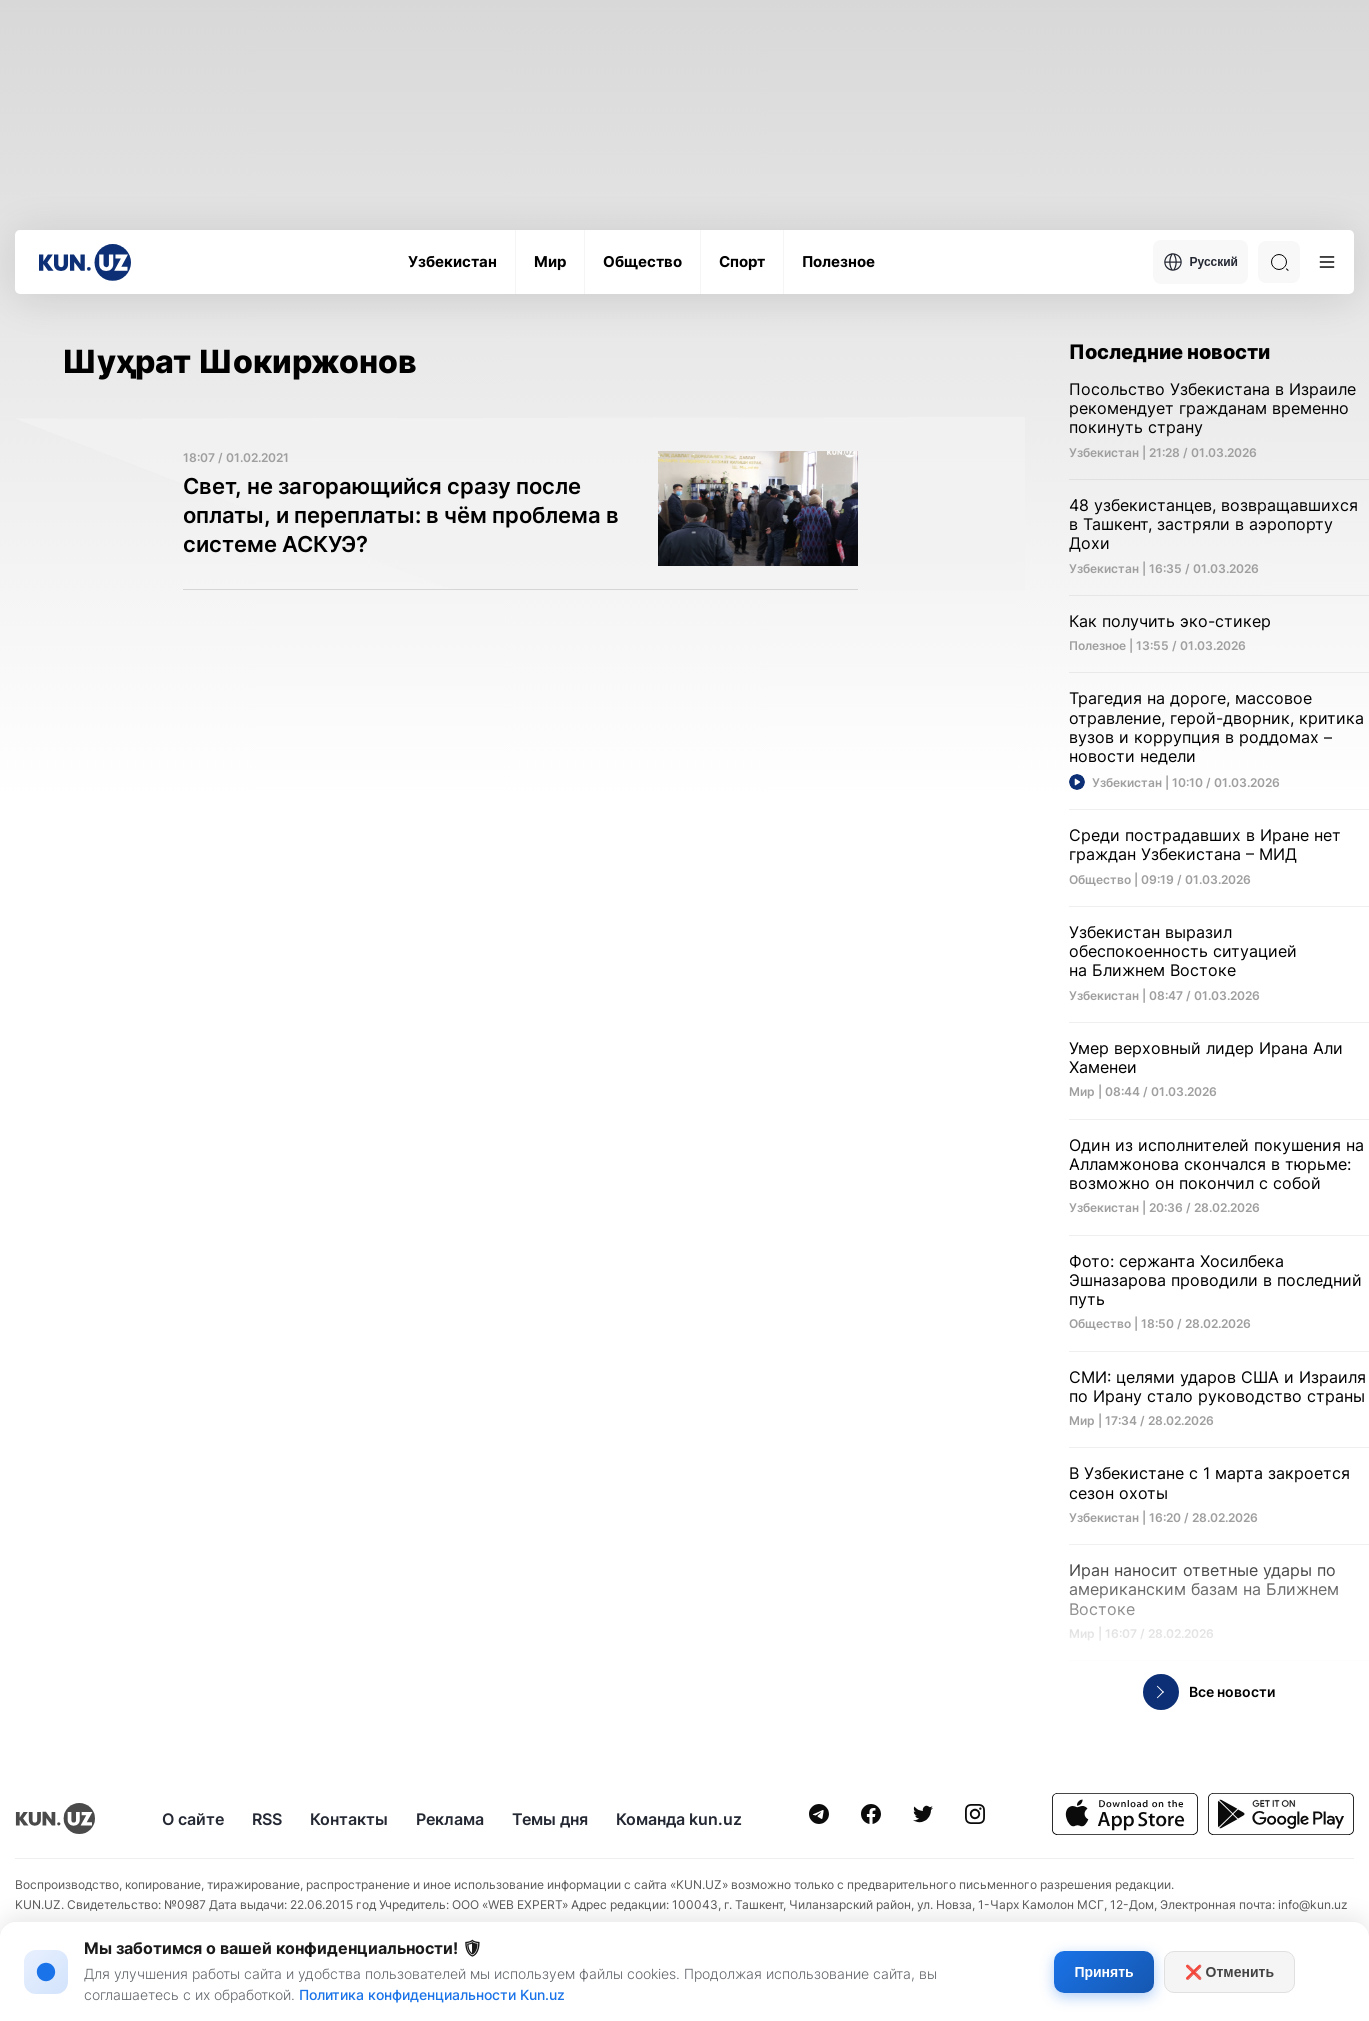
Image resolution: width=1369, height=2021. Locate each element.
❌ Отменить (1229, 1972)
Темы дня (550, 1819)
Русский (1201, 262)
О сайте (193, 1819)
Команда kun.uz (679, 1819)
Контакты (349, 1819)
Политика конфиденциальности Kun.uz (432, 1994)
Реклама (450, 1819)
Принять (1103, 1972)
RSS (267, 1819)
